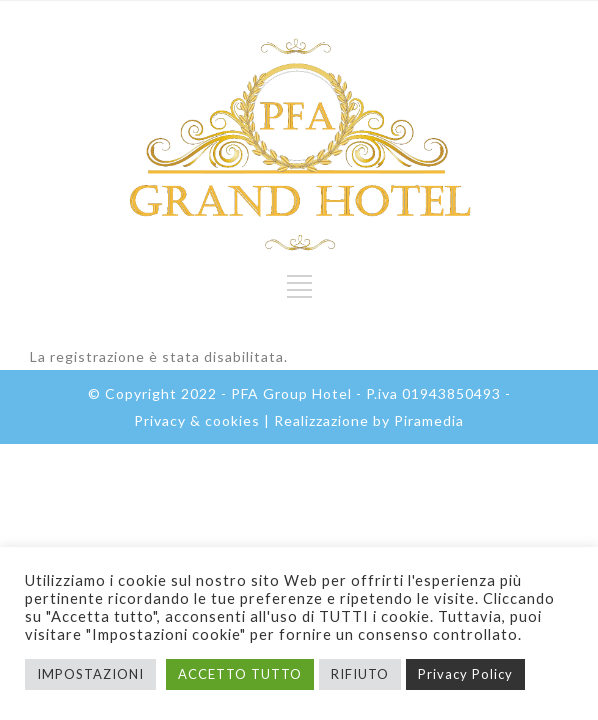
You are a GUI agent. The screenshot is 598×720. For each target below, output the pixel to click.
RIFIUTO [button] (360, 674)
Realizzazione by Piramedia (369, 420)
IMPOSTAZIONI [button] (90, 674)
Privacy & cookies (197, 420)
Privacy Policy (465, 674)
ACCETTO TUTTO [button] (240, 674)
